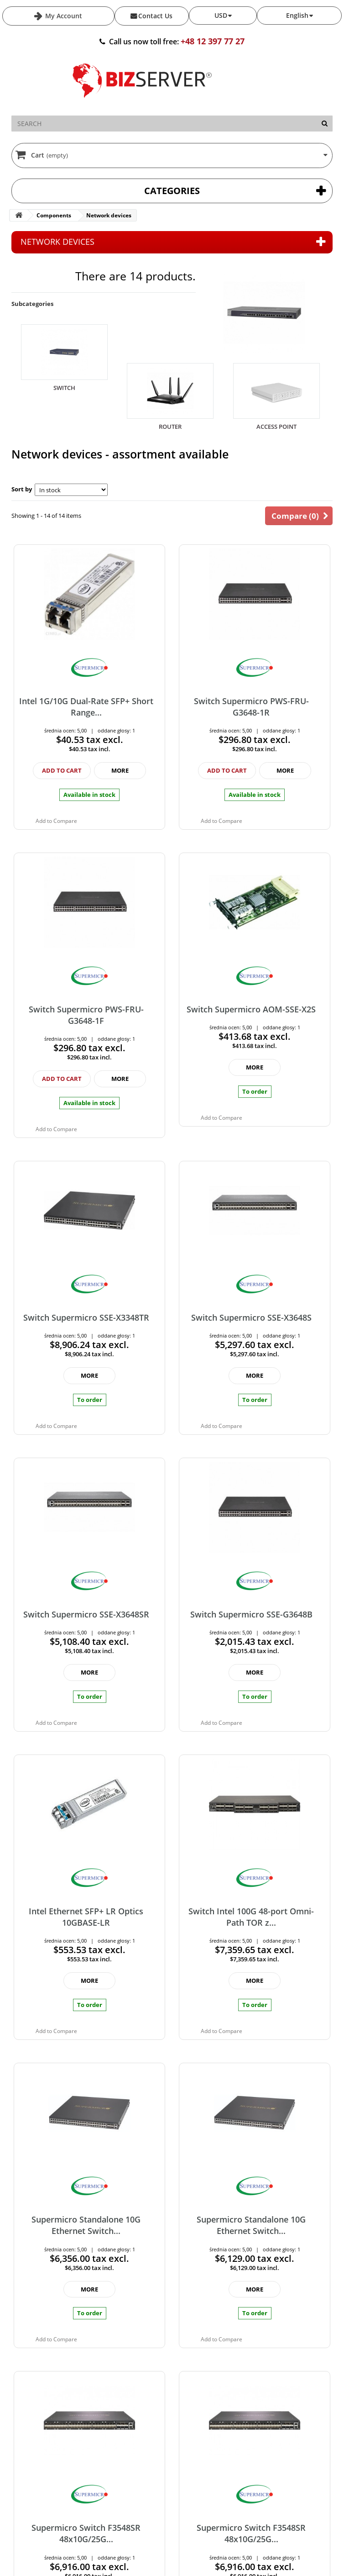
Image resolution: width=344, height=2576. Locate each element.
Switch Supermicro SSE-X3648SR (86, 1614)
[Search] (325, 124)
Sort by (21, 489)
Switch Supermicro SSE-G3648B (251, 1614)
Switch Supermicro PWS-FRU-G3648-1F (86, 1015)
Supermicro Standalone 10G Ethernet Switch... (86, 2225)
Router (170, 426)
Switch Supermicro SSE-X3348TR (86, 1317)
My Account (62, 15)
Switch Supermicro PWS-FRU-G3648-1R (251, 706)
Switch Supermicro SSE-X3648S (251, 1317)
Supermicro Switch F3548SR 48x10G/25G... (86, 2533)
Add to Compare (56, 821)
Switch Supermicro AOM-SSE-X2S (251, 1009)
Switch (64, 388)
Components (53, 215)
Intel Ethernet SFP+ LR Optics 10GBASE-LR (86, 1917)
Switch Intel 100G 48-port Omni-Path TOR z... (251, 1917)
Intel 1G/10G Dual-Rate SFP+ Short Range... (86, 706)
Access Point (276, 426)
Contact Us (155, 15)
